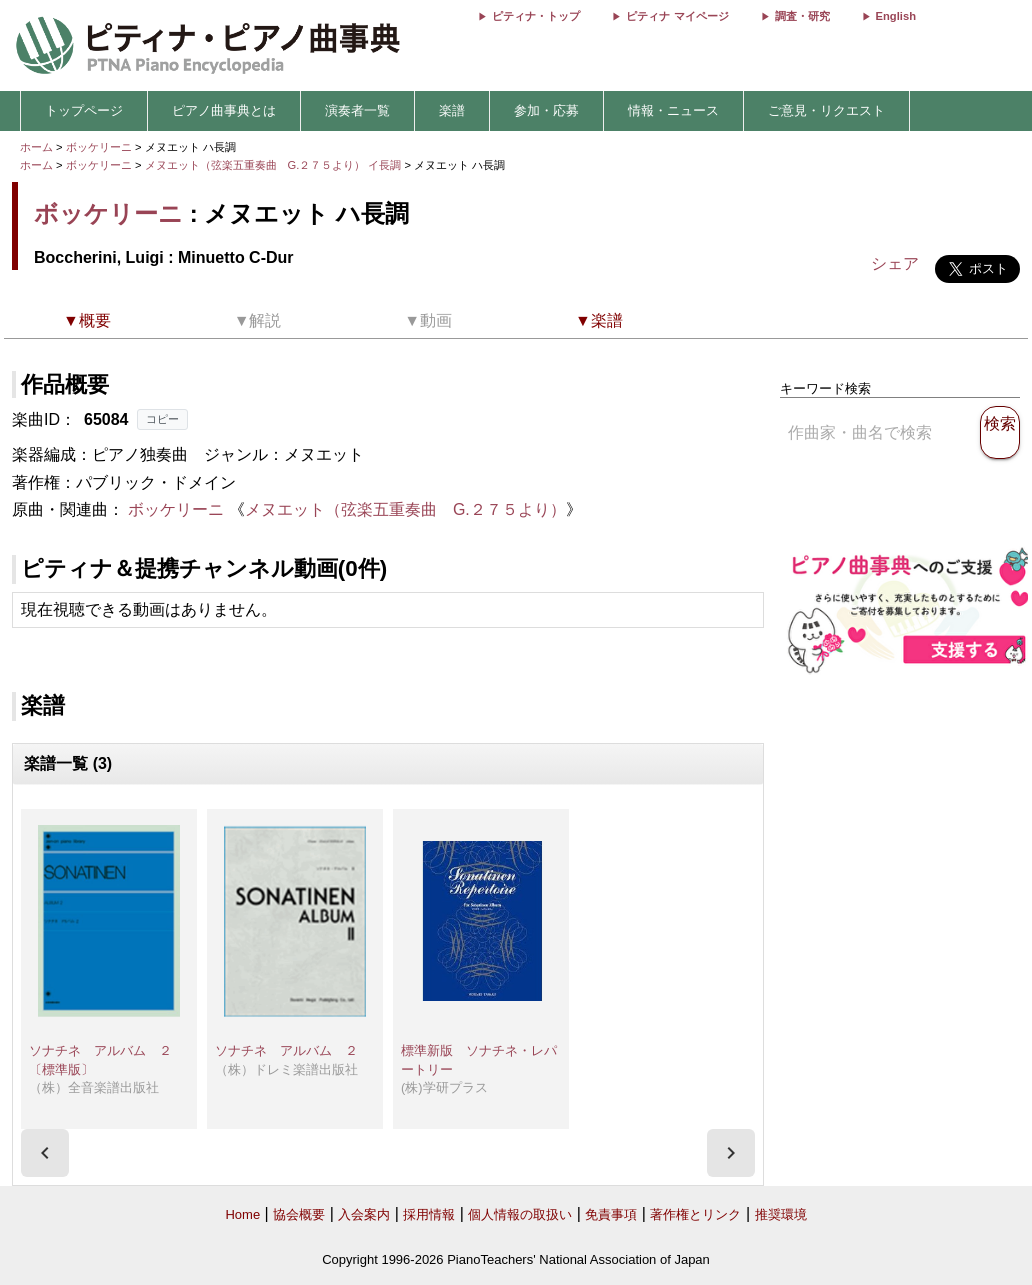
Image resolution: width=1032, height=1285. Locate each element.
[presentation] (45, 1153)
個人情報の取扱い (520, 1214)
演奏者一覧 (357, 110)
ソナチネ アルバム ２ (286, 1050)
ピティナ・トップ (536, 16)
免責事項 (611, 1214)
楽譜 (452, 110)
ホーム (36, 147)
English (896, 16)
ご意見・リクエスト (826, 110)
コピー (162, 419)
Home (242, 1214)
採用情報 (429, 1214)
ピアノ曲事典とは (224, 110)
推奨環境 (781, 1214)
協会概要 (299, 1214)
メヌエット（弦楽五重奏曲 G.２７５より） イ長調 (273, 165)
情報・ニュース (673, 110)
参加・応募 (546, 110)
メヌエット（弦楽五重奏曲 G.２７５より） (405, 509)
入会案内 (364, 1214)
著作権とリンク (695, 1214)
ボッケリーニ (99, 147)
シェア (895, 263)
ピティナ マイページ (677, 16)
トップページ (84, 110)
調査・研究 (802, 16)
